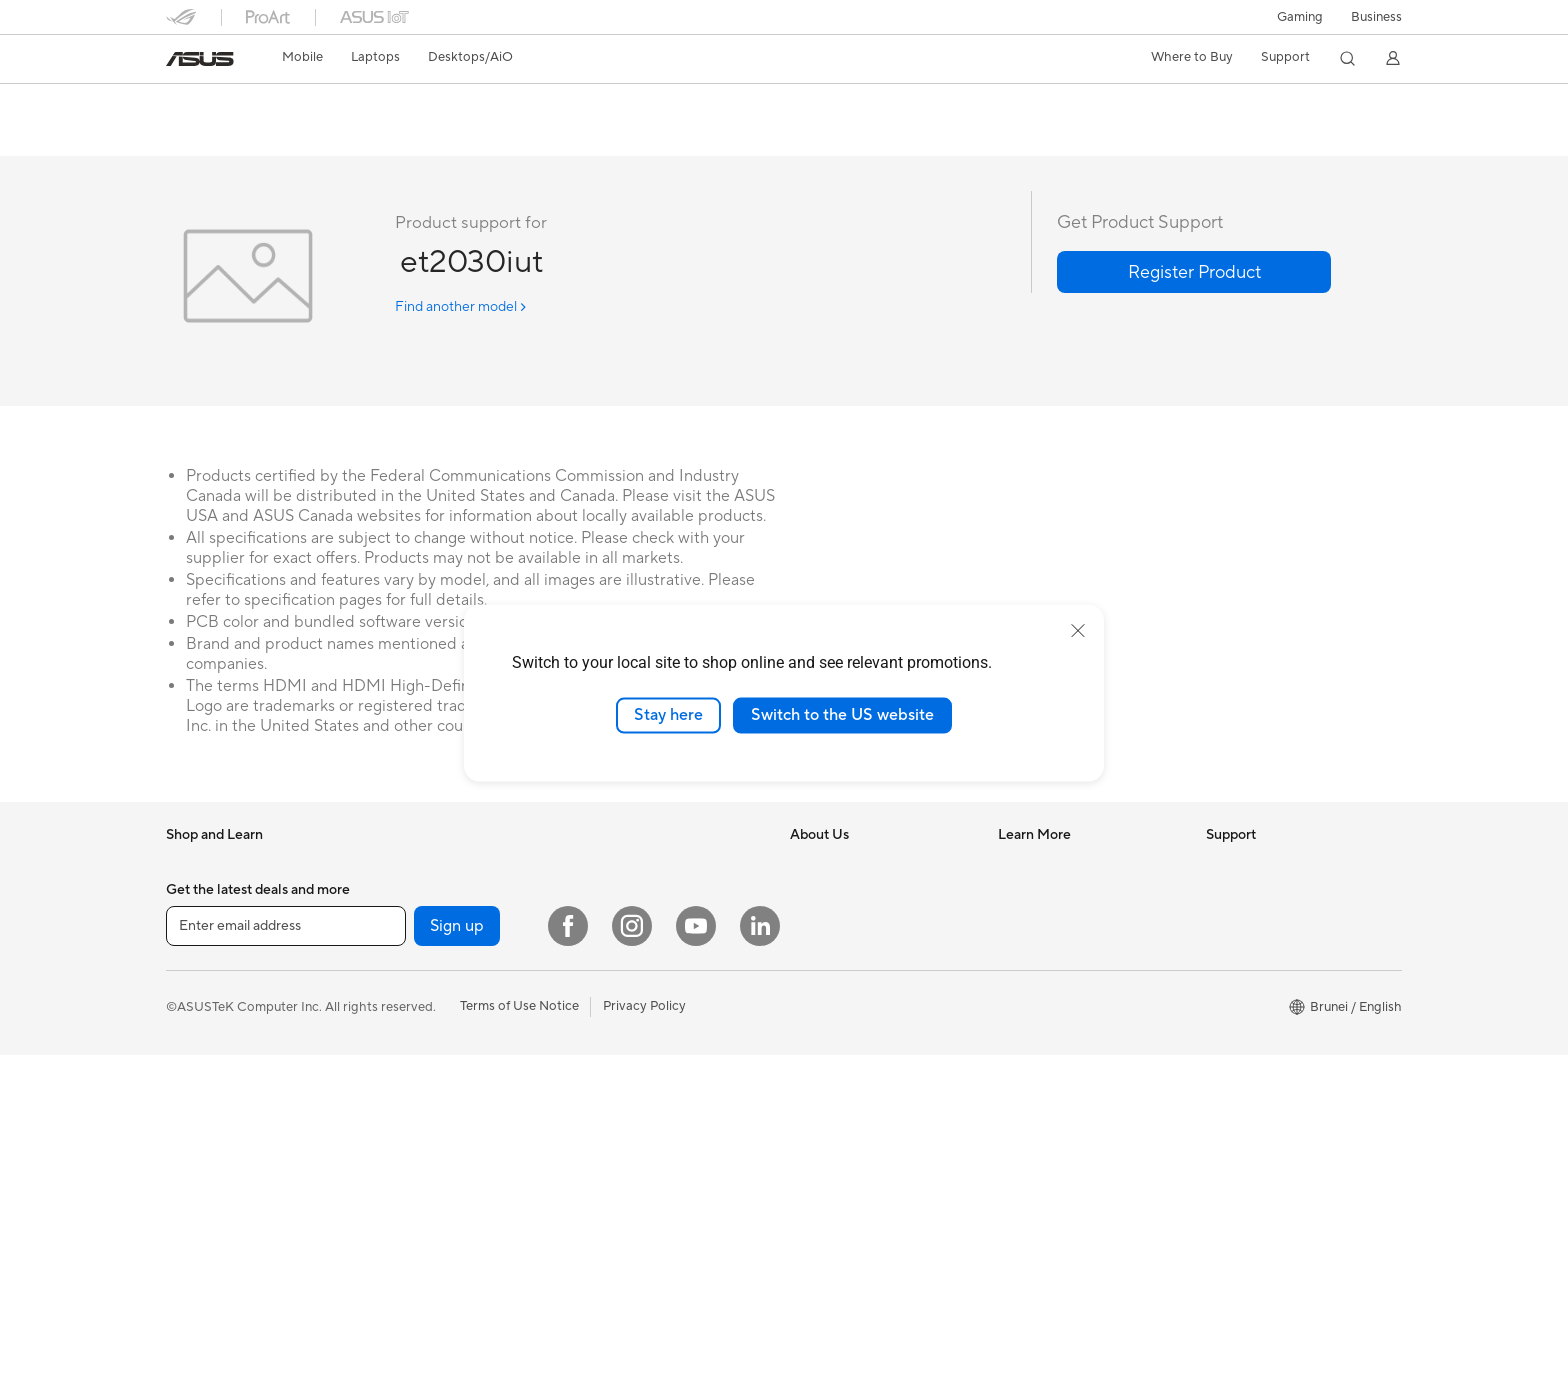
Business (1376, 17)
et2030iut (213, 104)
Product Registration (1268, 956)
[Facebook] (568, 1257)
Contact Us (1240, 986)
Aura (1012, 1062)
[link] (200, 59)
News (806, 896)
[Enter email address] (286, 1257)
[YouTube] (696, 1257)
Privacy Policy (644, 1337)
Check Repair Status (1267, 896)
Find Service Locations (1273, 926)
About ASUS (827, 866)
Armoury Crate (1042, 1032)
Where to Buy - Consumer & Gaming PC (1080, 904)
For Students (411, 926)
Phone (185, 897)
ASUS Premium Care (1267, 1046)
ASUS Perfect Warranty (1275, 1076)
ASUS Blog (1031, 1002)
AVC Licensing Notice (1062, 972)
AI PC (1015, 866)
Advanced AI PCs (1049, 942)
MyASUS (1233, 1166)
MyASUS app (1246, 1106)
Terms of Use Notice (519, 1337)
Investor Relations (843, 956)
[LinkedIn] (760, 1257)
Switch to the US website (842, 715)
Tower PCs (610, 927)
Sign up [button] (457, 1257)
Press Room (825, 986)
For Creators (411, 896)
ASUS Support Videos (1271, 1136)
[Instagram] (632, 1257)
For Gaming (407, 956)
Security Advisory (1258, 1016)
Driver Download (1256, 866)
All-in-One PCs (622, 897)
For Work (400, 866)
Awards (812, 926)
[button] (1300, 17)
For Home (195, 958)
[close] (1078, 631)
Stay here (668, 715)
